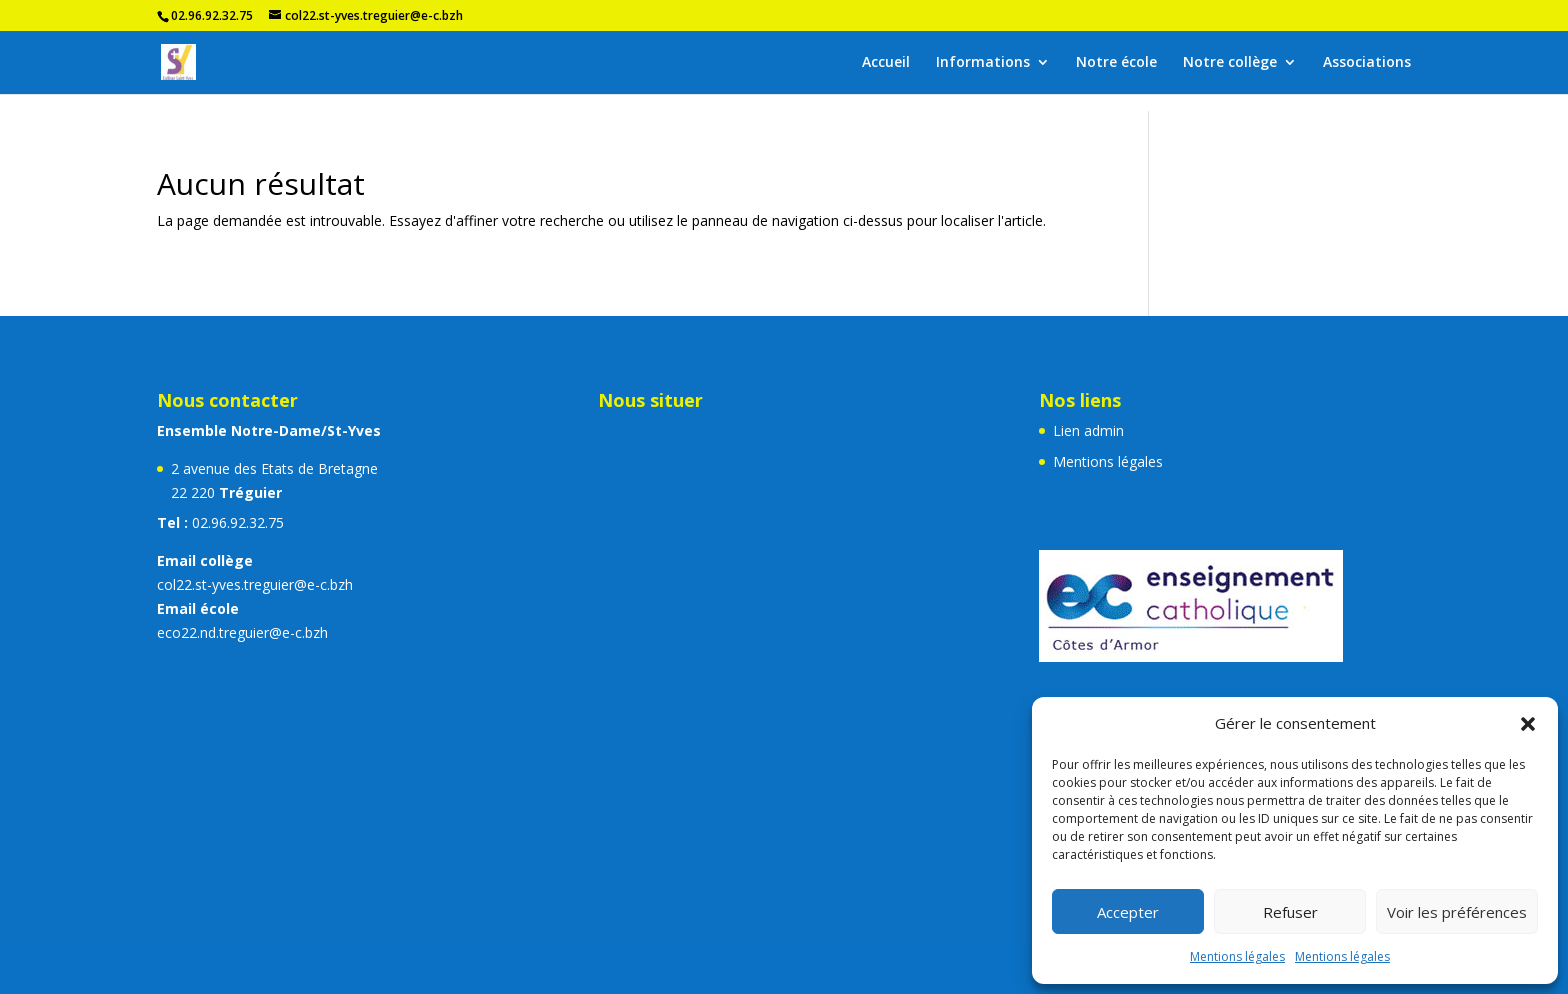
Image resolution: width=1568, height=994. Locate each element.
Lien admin (1088, 430)
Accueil (886, 63)
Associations (1367, 63)
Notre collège (1230, 63)
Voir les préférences (1457, 912)
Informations (983, 63)
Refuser (1290, 912)
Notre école (1116, 63)
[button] (1528, 724)
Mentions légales (1237, 956)
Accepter (1128, 912)
